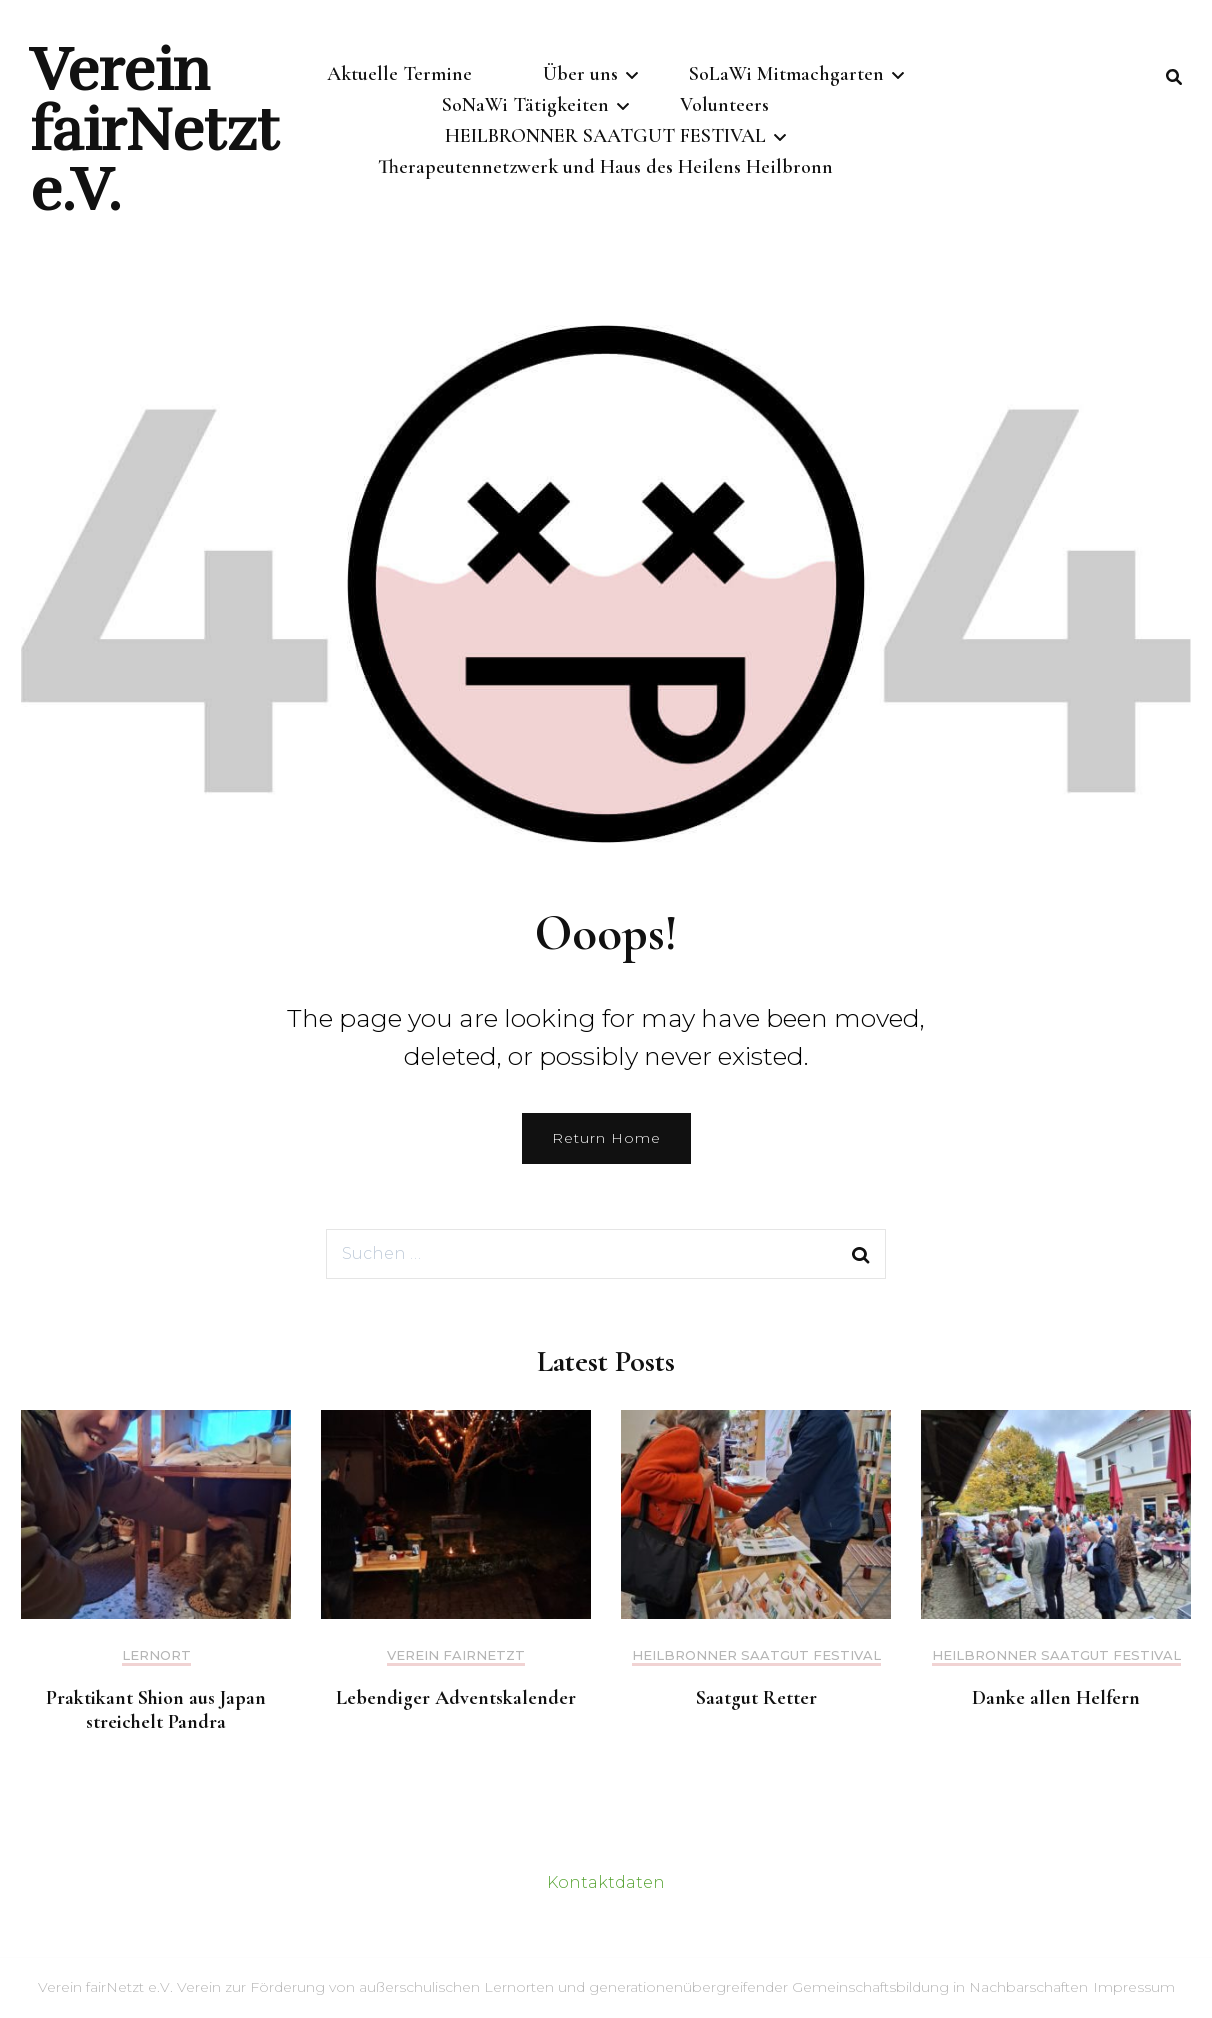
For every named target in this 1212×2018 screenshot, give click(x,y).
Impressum (1134, 1987)
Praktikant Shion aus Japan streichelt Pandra (156, 1710)
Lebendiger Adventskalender (456, 1698)
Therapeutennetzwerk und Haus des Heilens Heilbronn (605, 173)
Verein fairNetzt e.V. (154, 130)
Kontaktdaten (606, 1882)
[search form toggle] (1174, 78)
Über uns (580, 74)
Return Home (606, 1138)
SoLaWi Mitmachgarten (786, 74)
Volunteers (724, 107)
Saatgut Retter (756, 1698)
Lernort (156, 1655)
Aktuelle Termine (399, 74)
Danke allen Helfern (1056, 1698)
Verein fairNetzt (456, 1655)
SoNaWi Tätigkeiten (525, 107)
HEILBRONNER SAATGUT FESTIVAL (605, 140)
